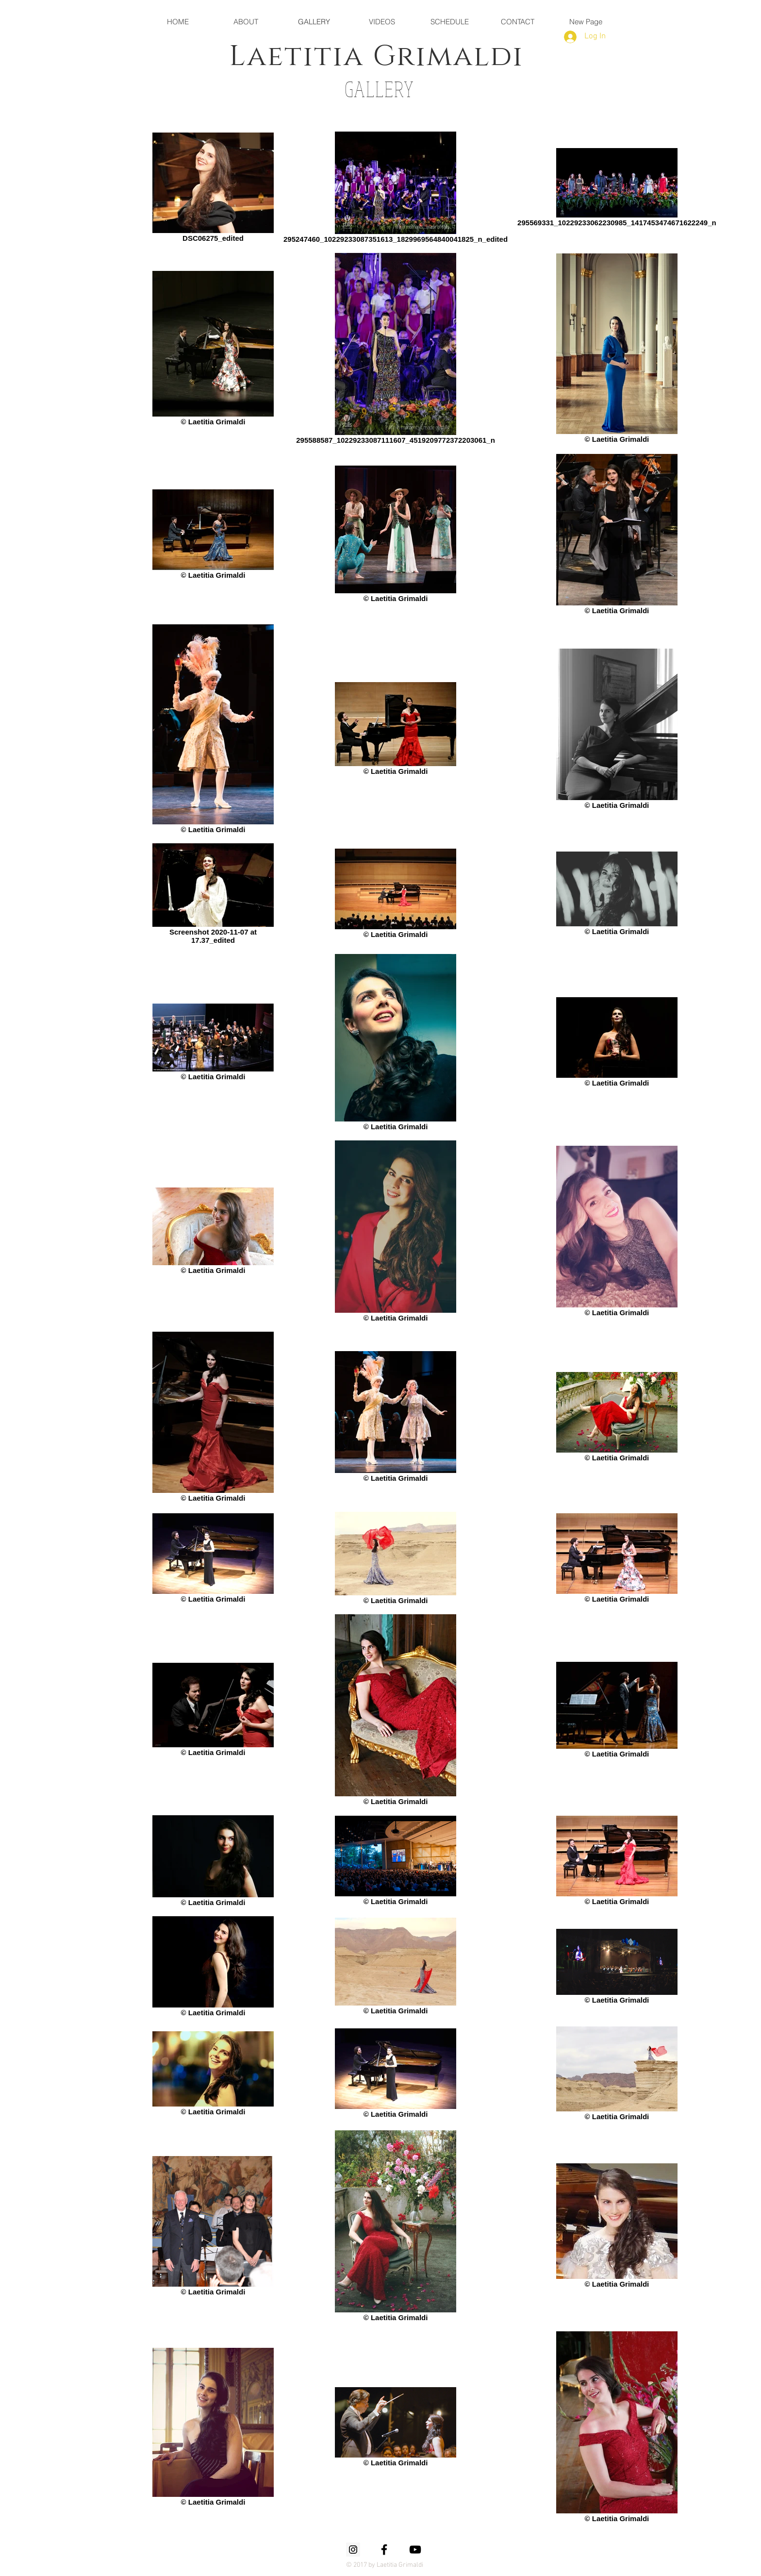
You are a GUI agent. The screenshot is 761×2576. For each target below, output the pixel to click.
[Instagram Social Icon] (353, 2550)
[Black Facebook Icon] (384, 2550)
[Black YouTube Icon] (415, 2550)
